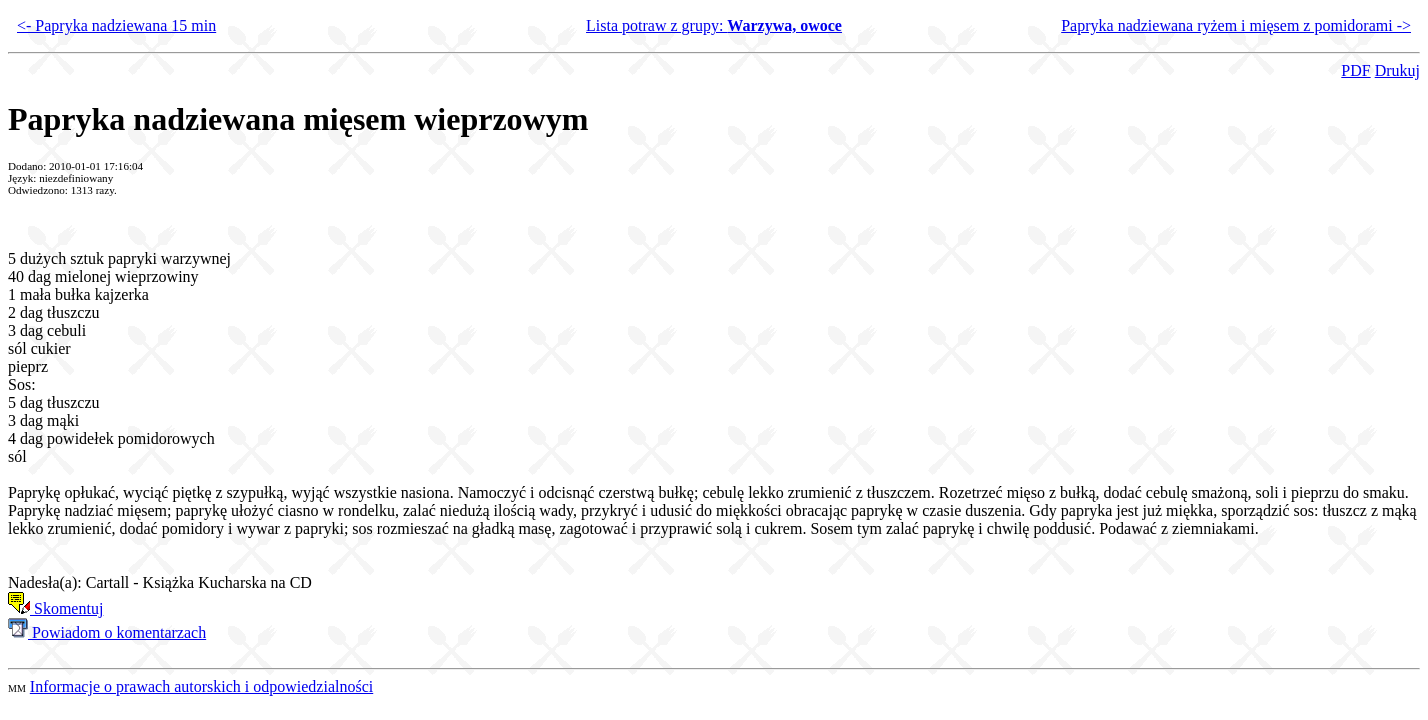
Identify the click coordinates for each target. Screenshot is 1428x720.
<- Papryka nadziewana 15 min (116, 25)
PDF (1355, 70)
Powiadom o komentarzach (107, 632)
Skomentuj (55, 608)
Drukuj (1397, 70)
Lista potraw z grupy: (714, 25)
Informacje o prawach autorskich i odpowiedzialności (201, 686)
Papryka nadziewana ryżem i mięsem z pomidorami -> (1236, 25)
